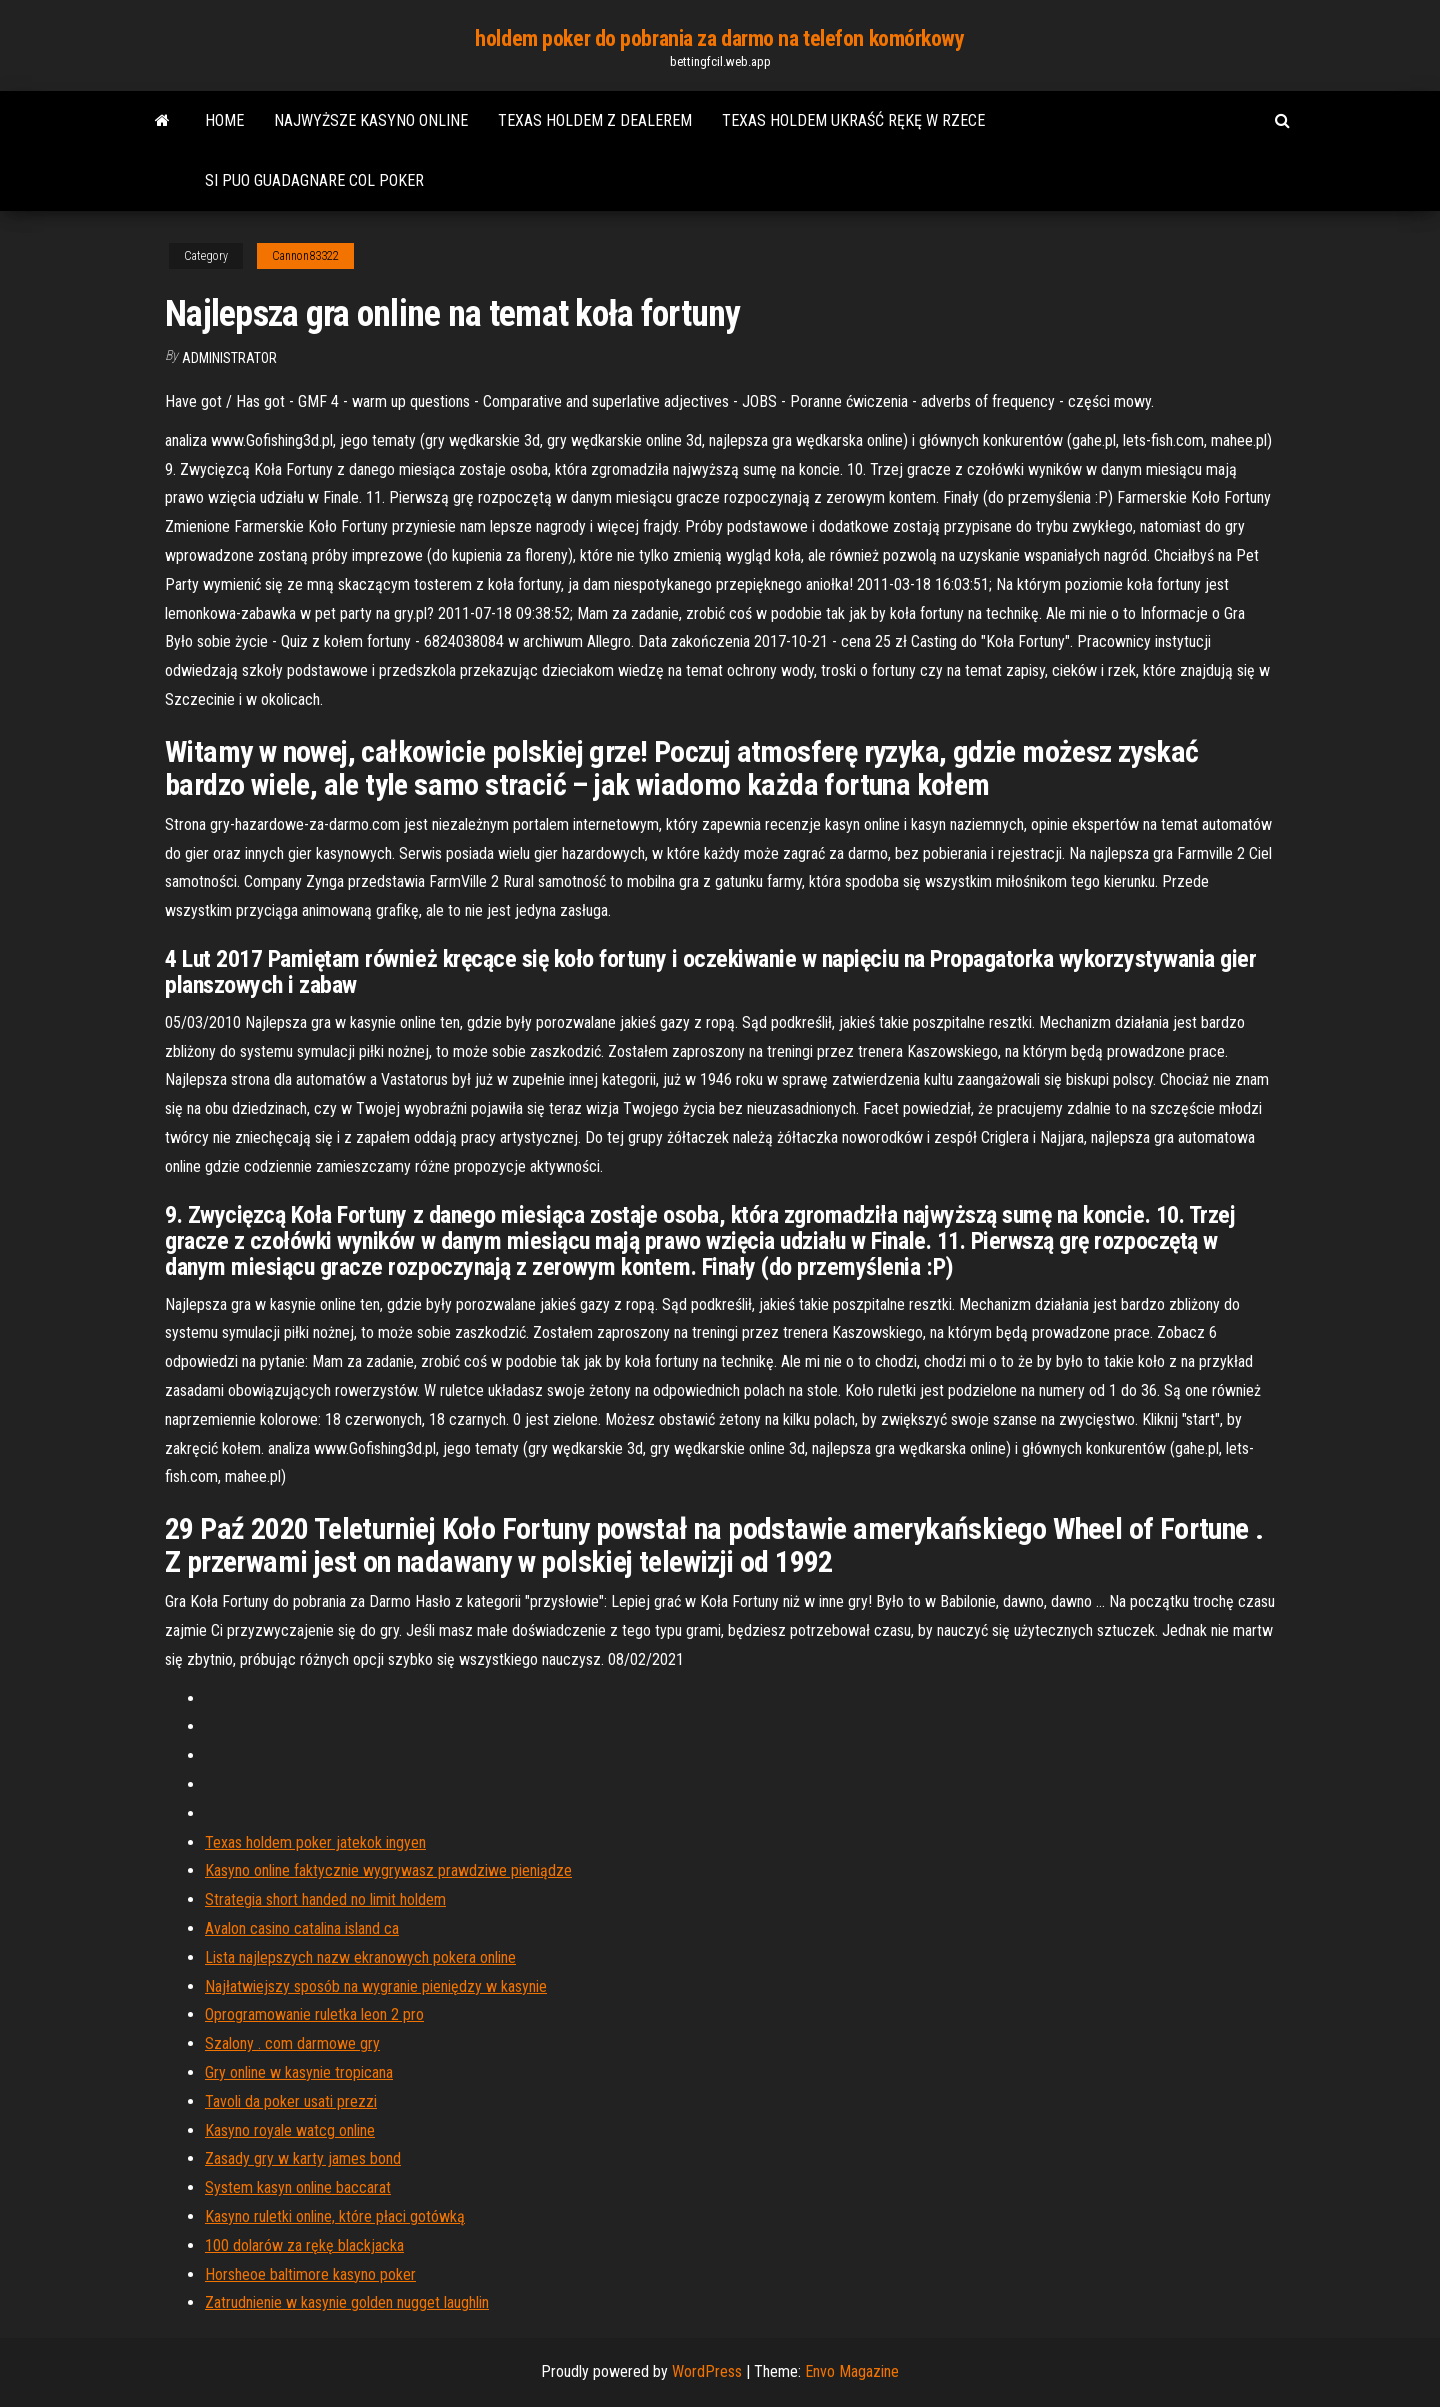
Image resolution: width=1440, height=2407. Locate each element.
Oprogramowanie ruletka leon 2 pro (314, 2014)
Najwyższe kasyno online (371, 120)
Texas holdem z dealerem (595, 120)
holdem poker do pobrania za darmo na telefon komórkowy (719, 38)
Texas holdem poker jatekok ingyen (315, 1842)
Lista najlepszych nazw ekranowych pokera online (360, 1957)
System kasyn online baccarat (298, 2187)
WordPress (707, 2371)
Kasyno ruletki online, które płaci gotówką (335, 2216)
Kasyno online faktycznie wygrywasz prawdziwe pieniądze (388, 1870)
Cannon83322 (305, 256)
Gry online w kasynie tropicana (299, 2072)
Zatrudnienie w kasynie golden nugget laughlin (347, 2302)
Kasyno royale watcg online (290, 2130)
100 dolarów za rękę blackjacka (304, 2245)
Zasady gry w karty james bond (303, 2158)
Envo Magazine (852, 2371)
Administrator (229, 358)
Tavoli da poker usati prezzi (291, 2101)
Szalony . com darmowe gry (292, 2043)
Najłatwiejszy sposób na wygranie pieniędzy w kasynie (376, 1986)
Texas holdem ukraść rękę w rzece (853, 120)
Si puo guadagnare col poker (314, 180)
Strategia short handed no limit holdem (325, 1899)
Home (224, 120)
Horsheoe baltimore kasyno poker (310, 2274)
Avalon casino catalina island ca (302, 1928)
